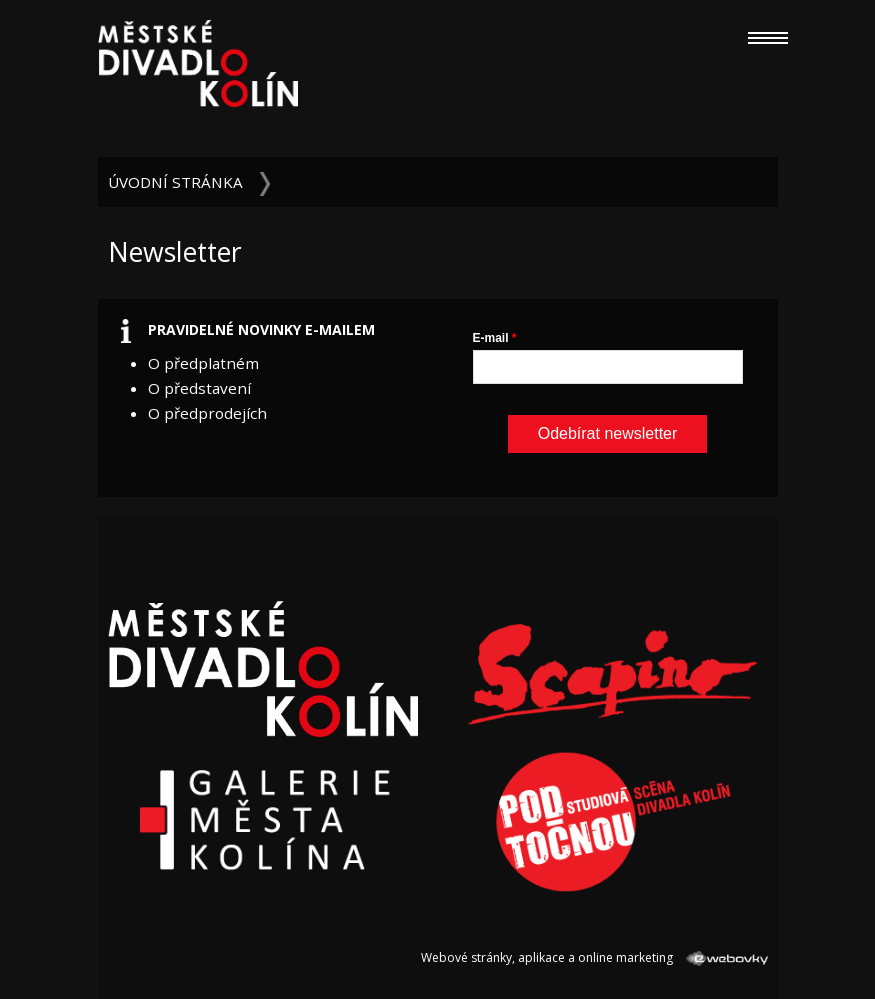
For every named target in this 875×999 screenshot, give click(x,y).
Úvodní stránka (175, 182)
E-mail (491, 338)
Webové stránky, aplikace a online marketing (594, 957)
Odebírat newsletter (608, 433)
